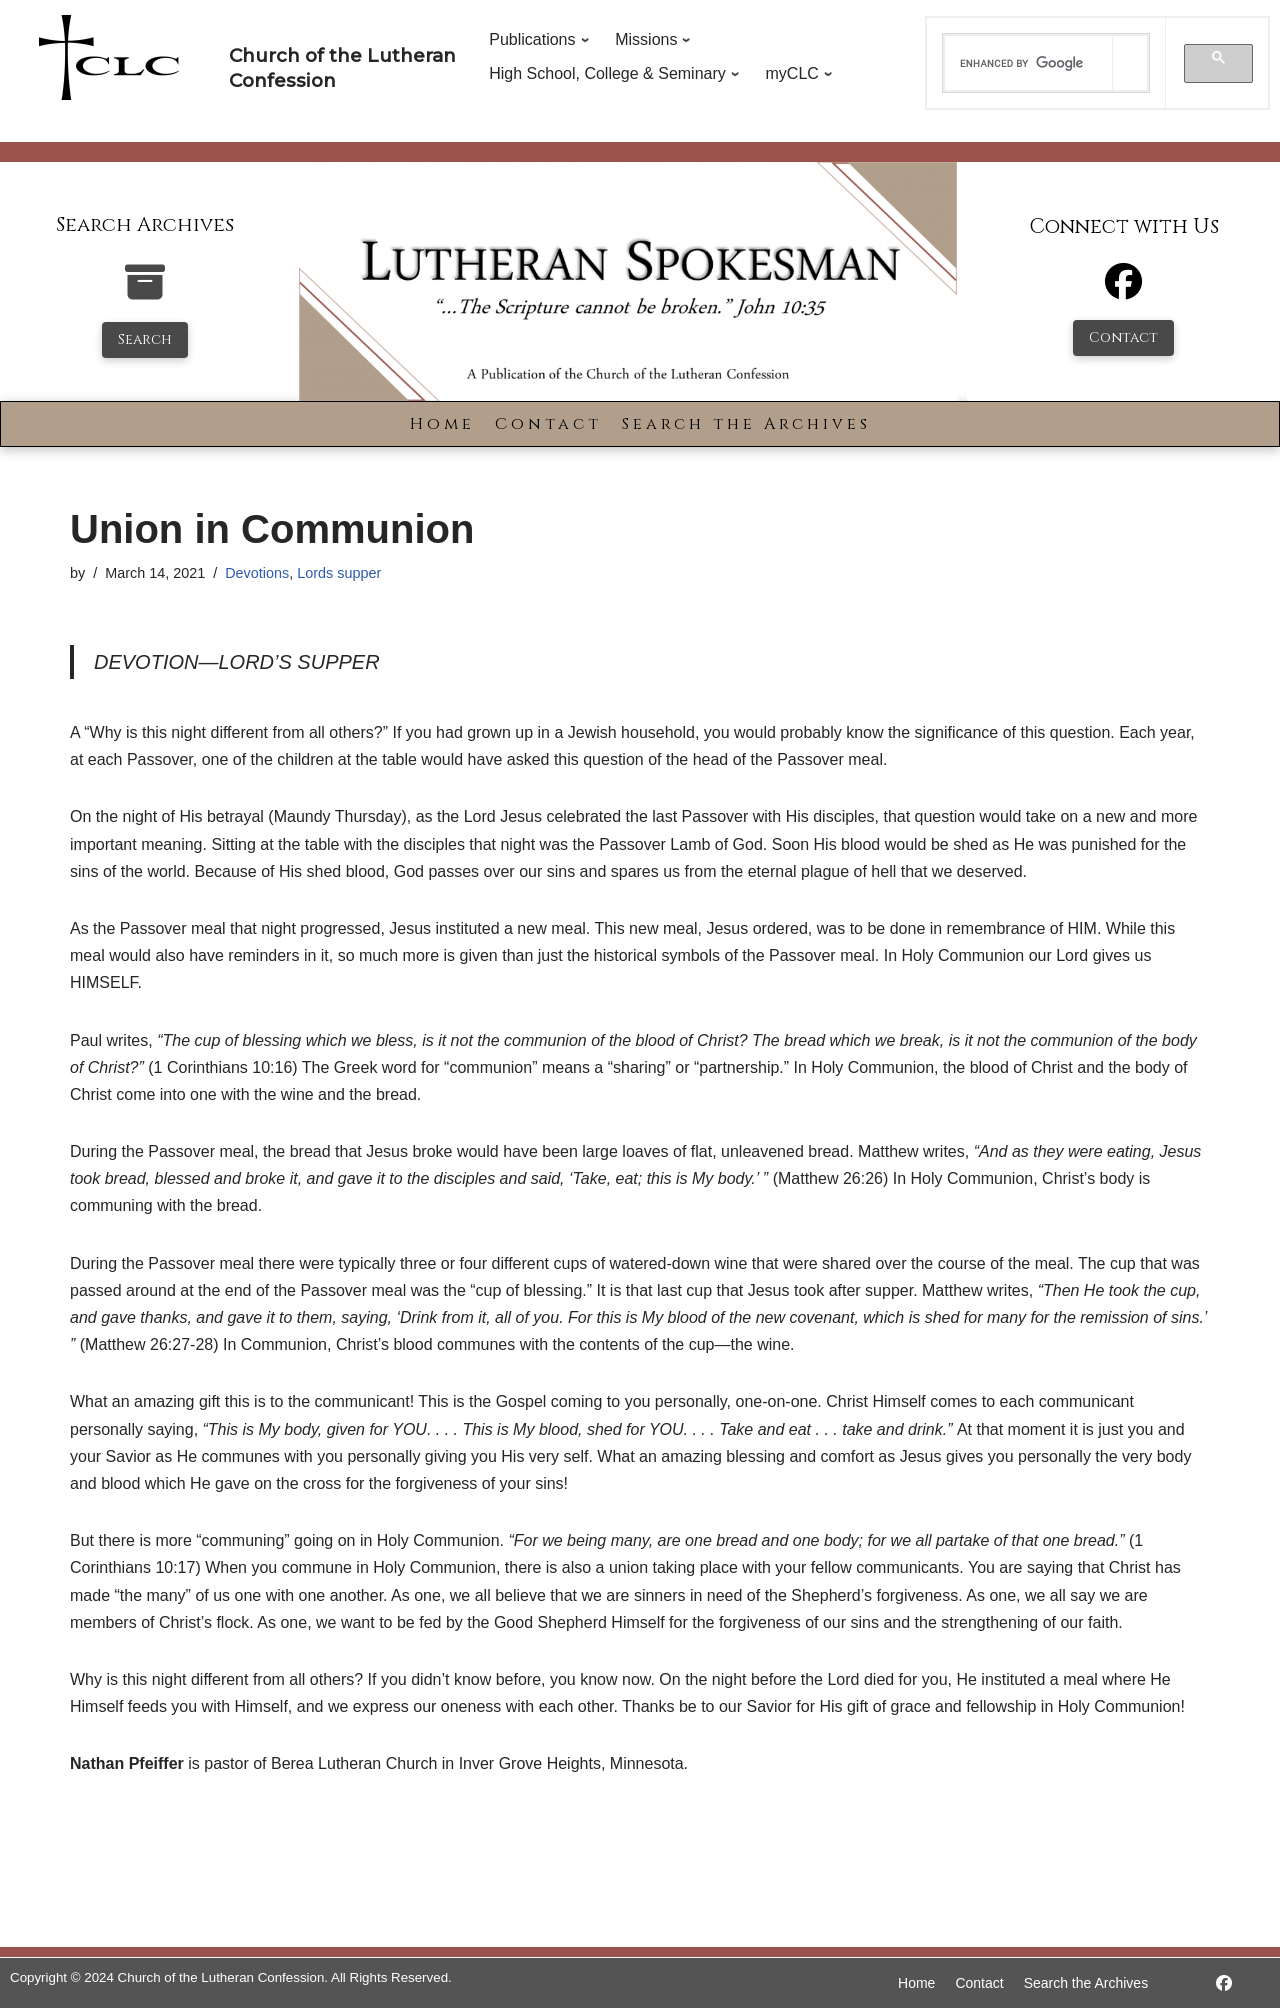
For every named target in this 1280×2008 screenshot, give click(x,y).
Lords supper (339, 573)
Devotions (257, 573)
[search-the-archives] (145, 292)
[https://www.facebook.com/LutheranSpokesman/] (1224, 1983)
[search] (1029, 63)
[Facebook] (1123, 290)
